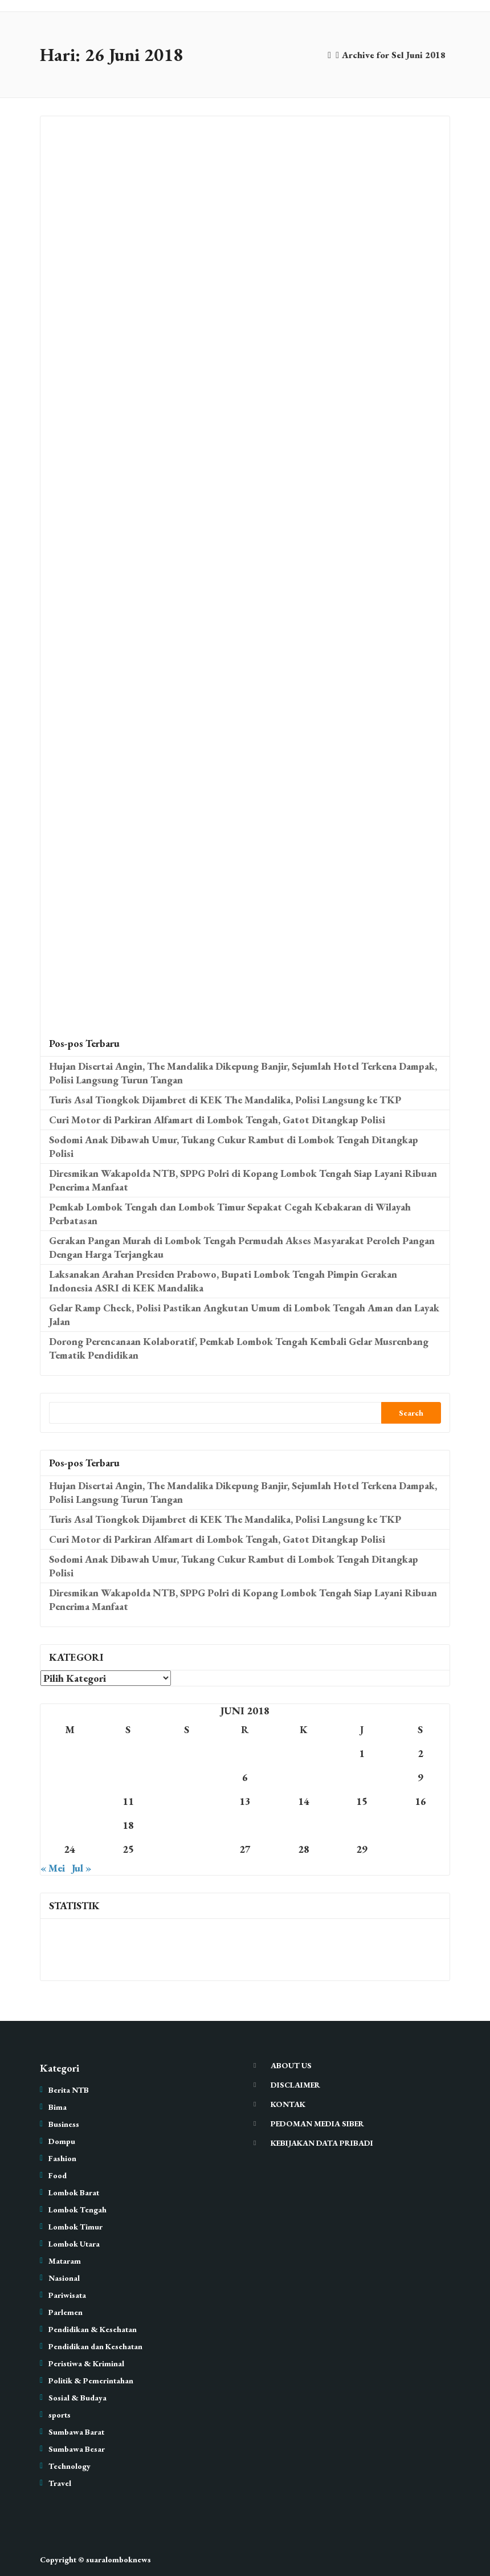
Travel (59, 2483)
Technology (69, 2466)
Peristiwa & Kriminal (86, 2363)
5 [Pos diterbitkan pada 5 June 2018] (186, 1777)
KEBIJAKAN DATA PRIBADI (322, 2143)
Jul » (81, 1867)
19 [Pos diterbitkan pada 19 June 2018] (186, 1825)
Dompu (61, 2141)
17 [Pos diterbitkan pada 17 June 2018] (69, 1825)
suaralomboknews (118, 2559)
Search (411, 1413)
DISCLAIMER (295, 2085)
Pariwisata (67, 2295)
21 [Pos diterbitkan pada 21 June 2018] (303, 1825)
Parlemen (65, 2312)
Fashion (62, 2158)
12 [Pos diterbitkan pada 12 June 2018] (186, 1801)
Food (57, 2175)
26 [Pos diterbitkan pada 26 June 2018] (186, 1849)
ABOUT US (291, 2065)
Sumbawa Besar (76, 2449)
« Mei (52, 1867)
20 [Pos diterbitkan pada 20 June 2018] (245, 1825)
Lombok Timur (75, 2227)
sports (59, 2415)
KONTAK (288, 2104)
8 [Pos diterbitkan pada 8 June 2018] (362, 1777)
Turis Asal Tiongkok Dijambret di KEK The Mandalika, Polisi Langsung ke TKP (225, 1099)
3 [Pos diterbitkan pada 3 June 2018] (69, 1777)
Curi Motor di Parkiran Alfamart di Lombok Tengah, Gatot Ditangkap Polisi (217, 1119)
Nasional (64, 2278)
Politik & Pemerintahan (90, 2380)
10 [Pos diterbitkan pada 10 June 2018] (69, 1801)
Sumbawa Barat (76, 2432)
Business (63, 2124)
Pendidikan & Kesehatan (92, 2329)
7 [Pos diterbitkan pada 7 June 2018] (304, 1777)
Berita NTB (68, 2090)
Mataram (64, 2261)
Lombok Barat (73, 2192)
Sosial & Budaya (77, 2397)
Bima (57, 2107)
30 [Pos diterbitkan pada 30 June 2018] (420, 1849)
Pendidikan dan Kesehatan (95, 2346)
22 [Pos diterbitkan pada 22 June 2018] (362, 1825)
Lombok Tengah (77, 2209)
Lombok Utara (74, 2244)
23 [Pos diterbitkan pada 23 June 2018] (420, 1825)
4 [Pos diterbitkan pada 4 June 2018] (128, 1777)
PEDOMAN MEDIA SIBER (317, 2123)
